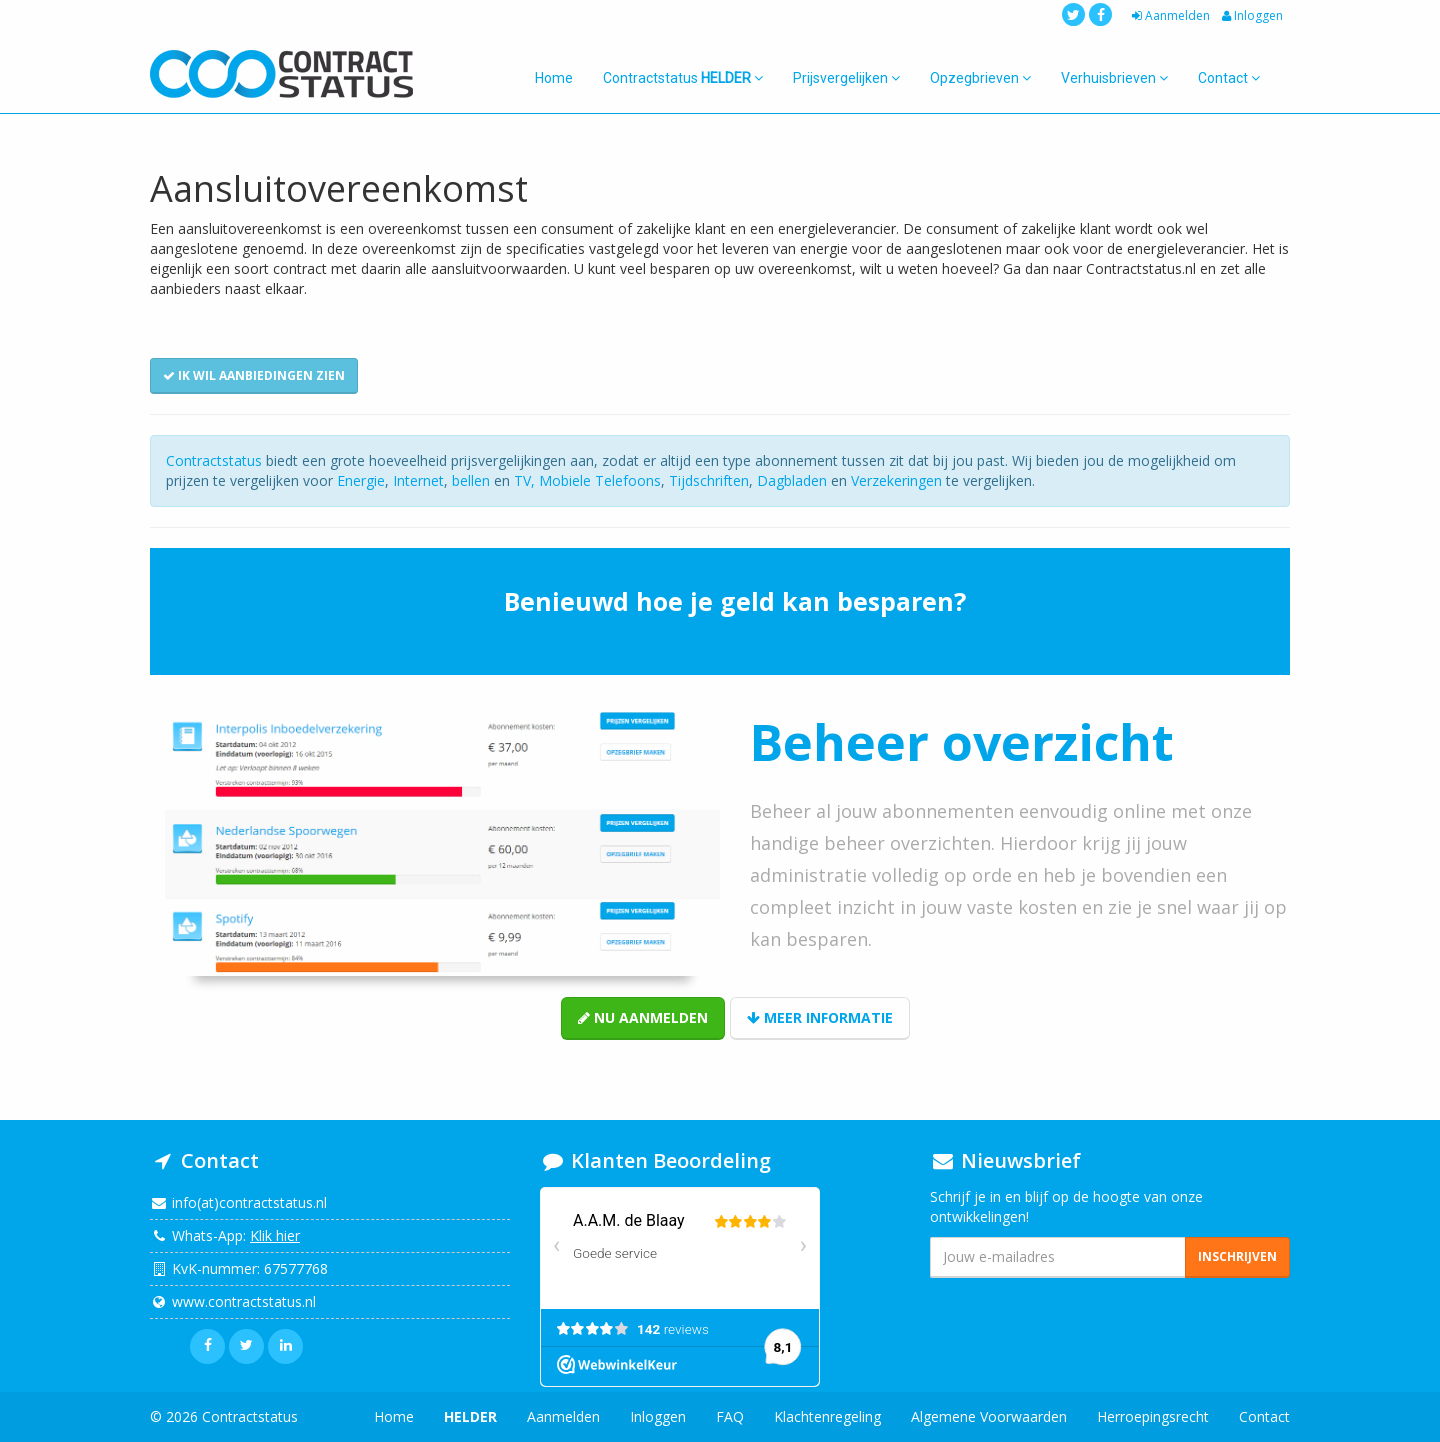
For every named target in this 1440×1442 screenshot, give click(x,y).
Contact (1229, 78)
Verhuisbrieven (1114, 78)
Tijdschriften (709, 480)
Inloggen (1251, 15)
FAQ (730, 1416)
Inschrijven (1237, 1256)
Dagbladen (792, 480)
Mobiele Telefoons (600, 480)
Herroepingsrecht (1153, 1416)
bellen (471, 480)
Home (554, 78)
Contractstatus (683, 78)
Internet (418, 480)
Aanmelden (1169, 15)
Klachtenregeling (827, 1416)
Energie (361, 480)
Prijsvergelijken (846, 78)
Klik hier (275, 1235)
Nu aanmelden (643, 1017)
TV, (526, 480)
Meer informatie (820, 1017)
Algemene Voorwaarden (989, 1416)
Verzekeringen (896, 480)
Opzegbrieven (980, 78)
